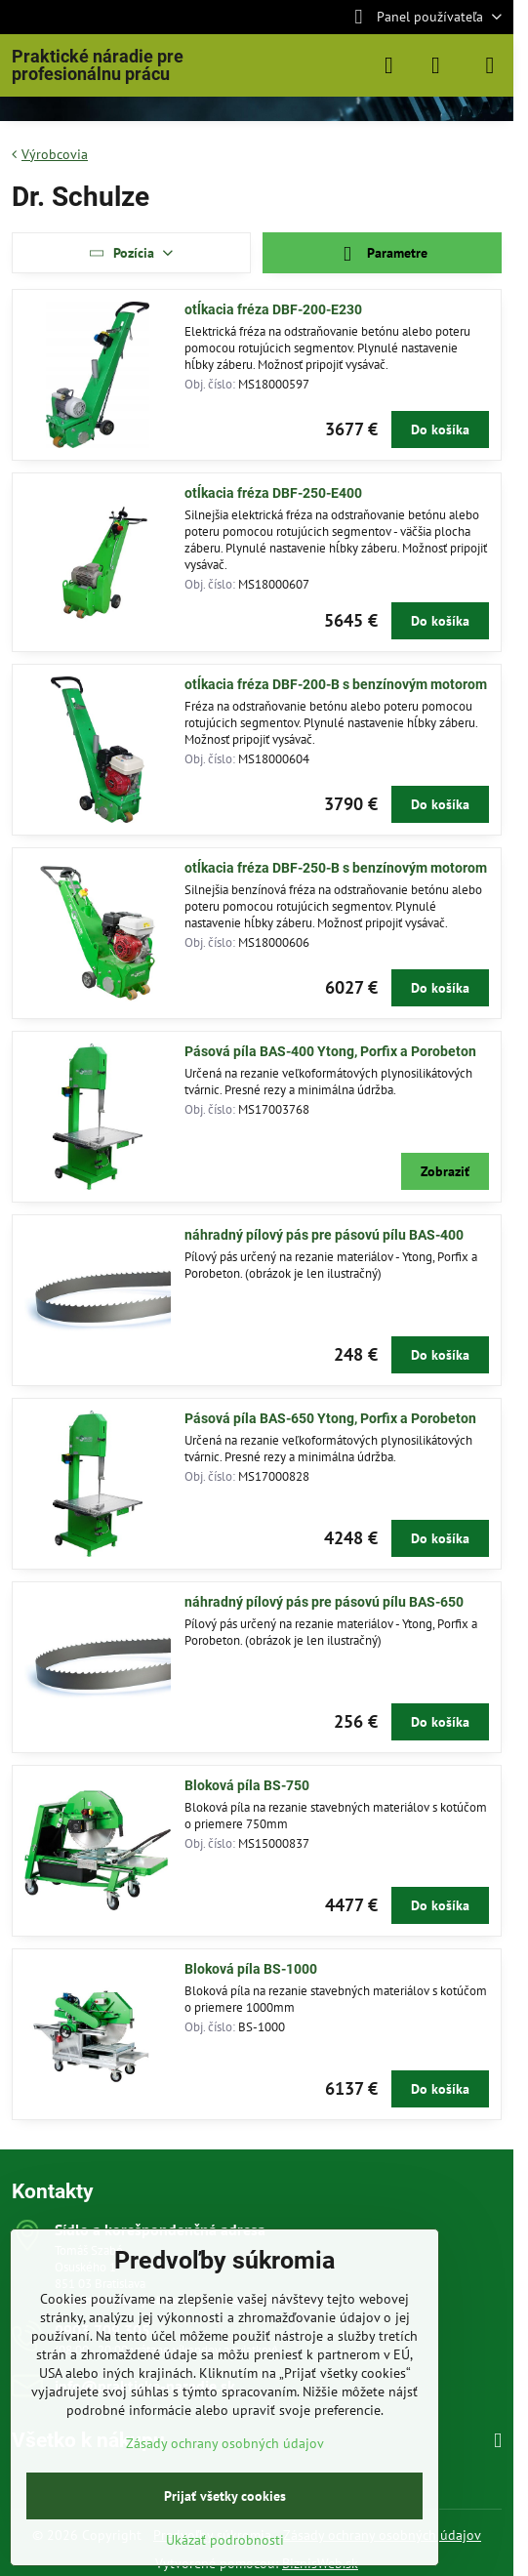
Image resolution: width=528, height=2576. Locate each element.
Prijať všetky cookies (225, 2496)
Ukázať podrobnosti (225, 2540)
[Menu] (490, 65)
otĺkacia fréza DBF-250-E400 (273, 493)
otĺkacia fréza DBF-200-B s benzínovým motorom (335, 684)
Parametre (381, 254)
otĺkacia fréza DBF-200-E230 (273, 309)
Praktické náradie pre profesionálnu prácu (97, 65)
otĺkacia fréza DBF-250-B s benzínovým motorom (335, 868)
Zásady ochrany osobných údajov (225, 2443)
